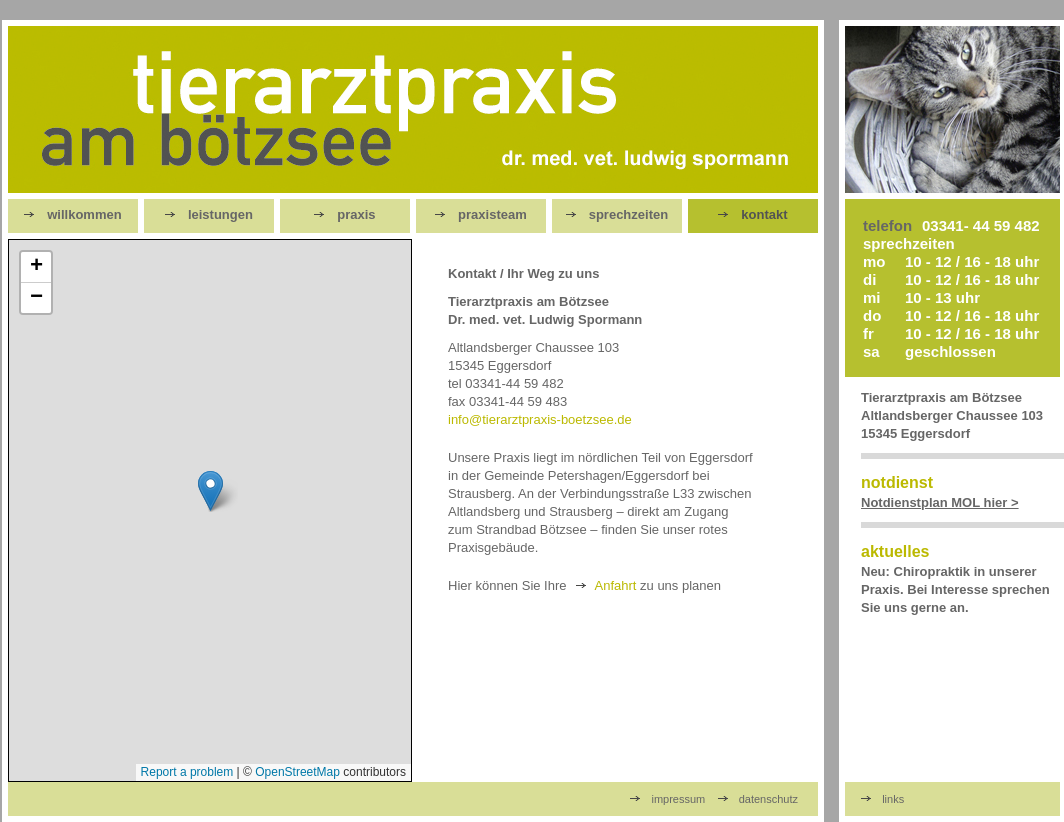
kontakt (752, 214)
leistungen (209, 214)
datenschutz (758, 799)
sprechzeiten (617, 214)
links (882, 799)
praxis (344, 214)
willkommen (72, 214)
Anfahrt (616, 585)
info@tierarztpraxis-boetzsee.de (540, 419)
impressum (667, 799)
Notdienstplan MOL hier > (940, 502)
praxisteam (481, 214)
